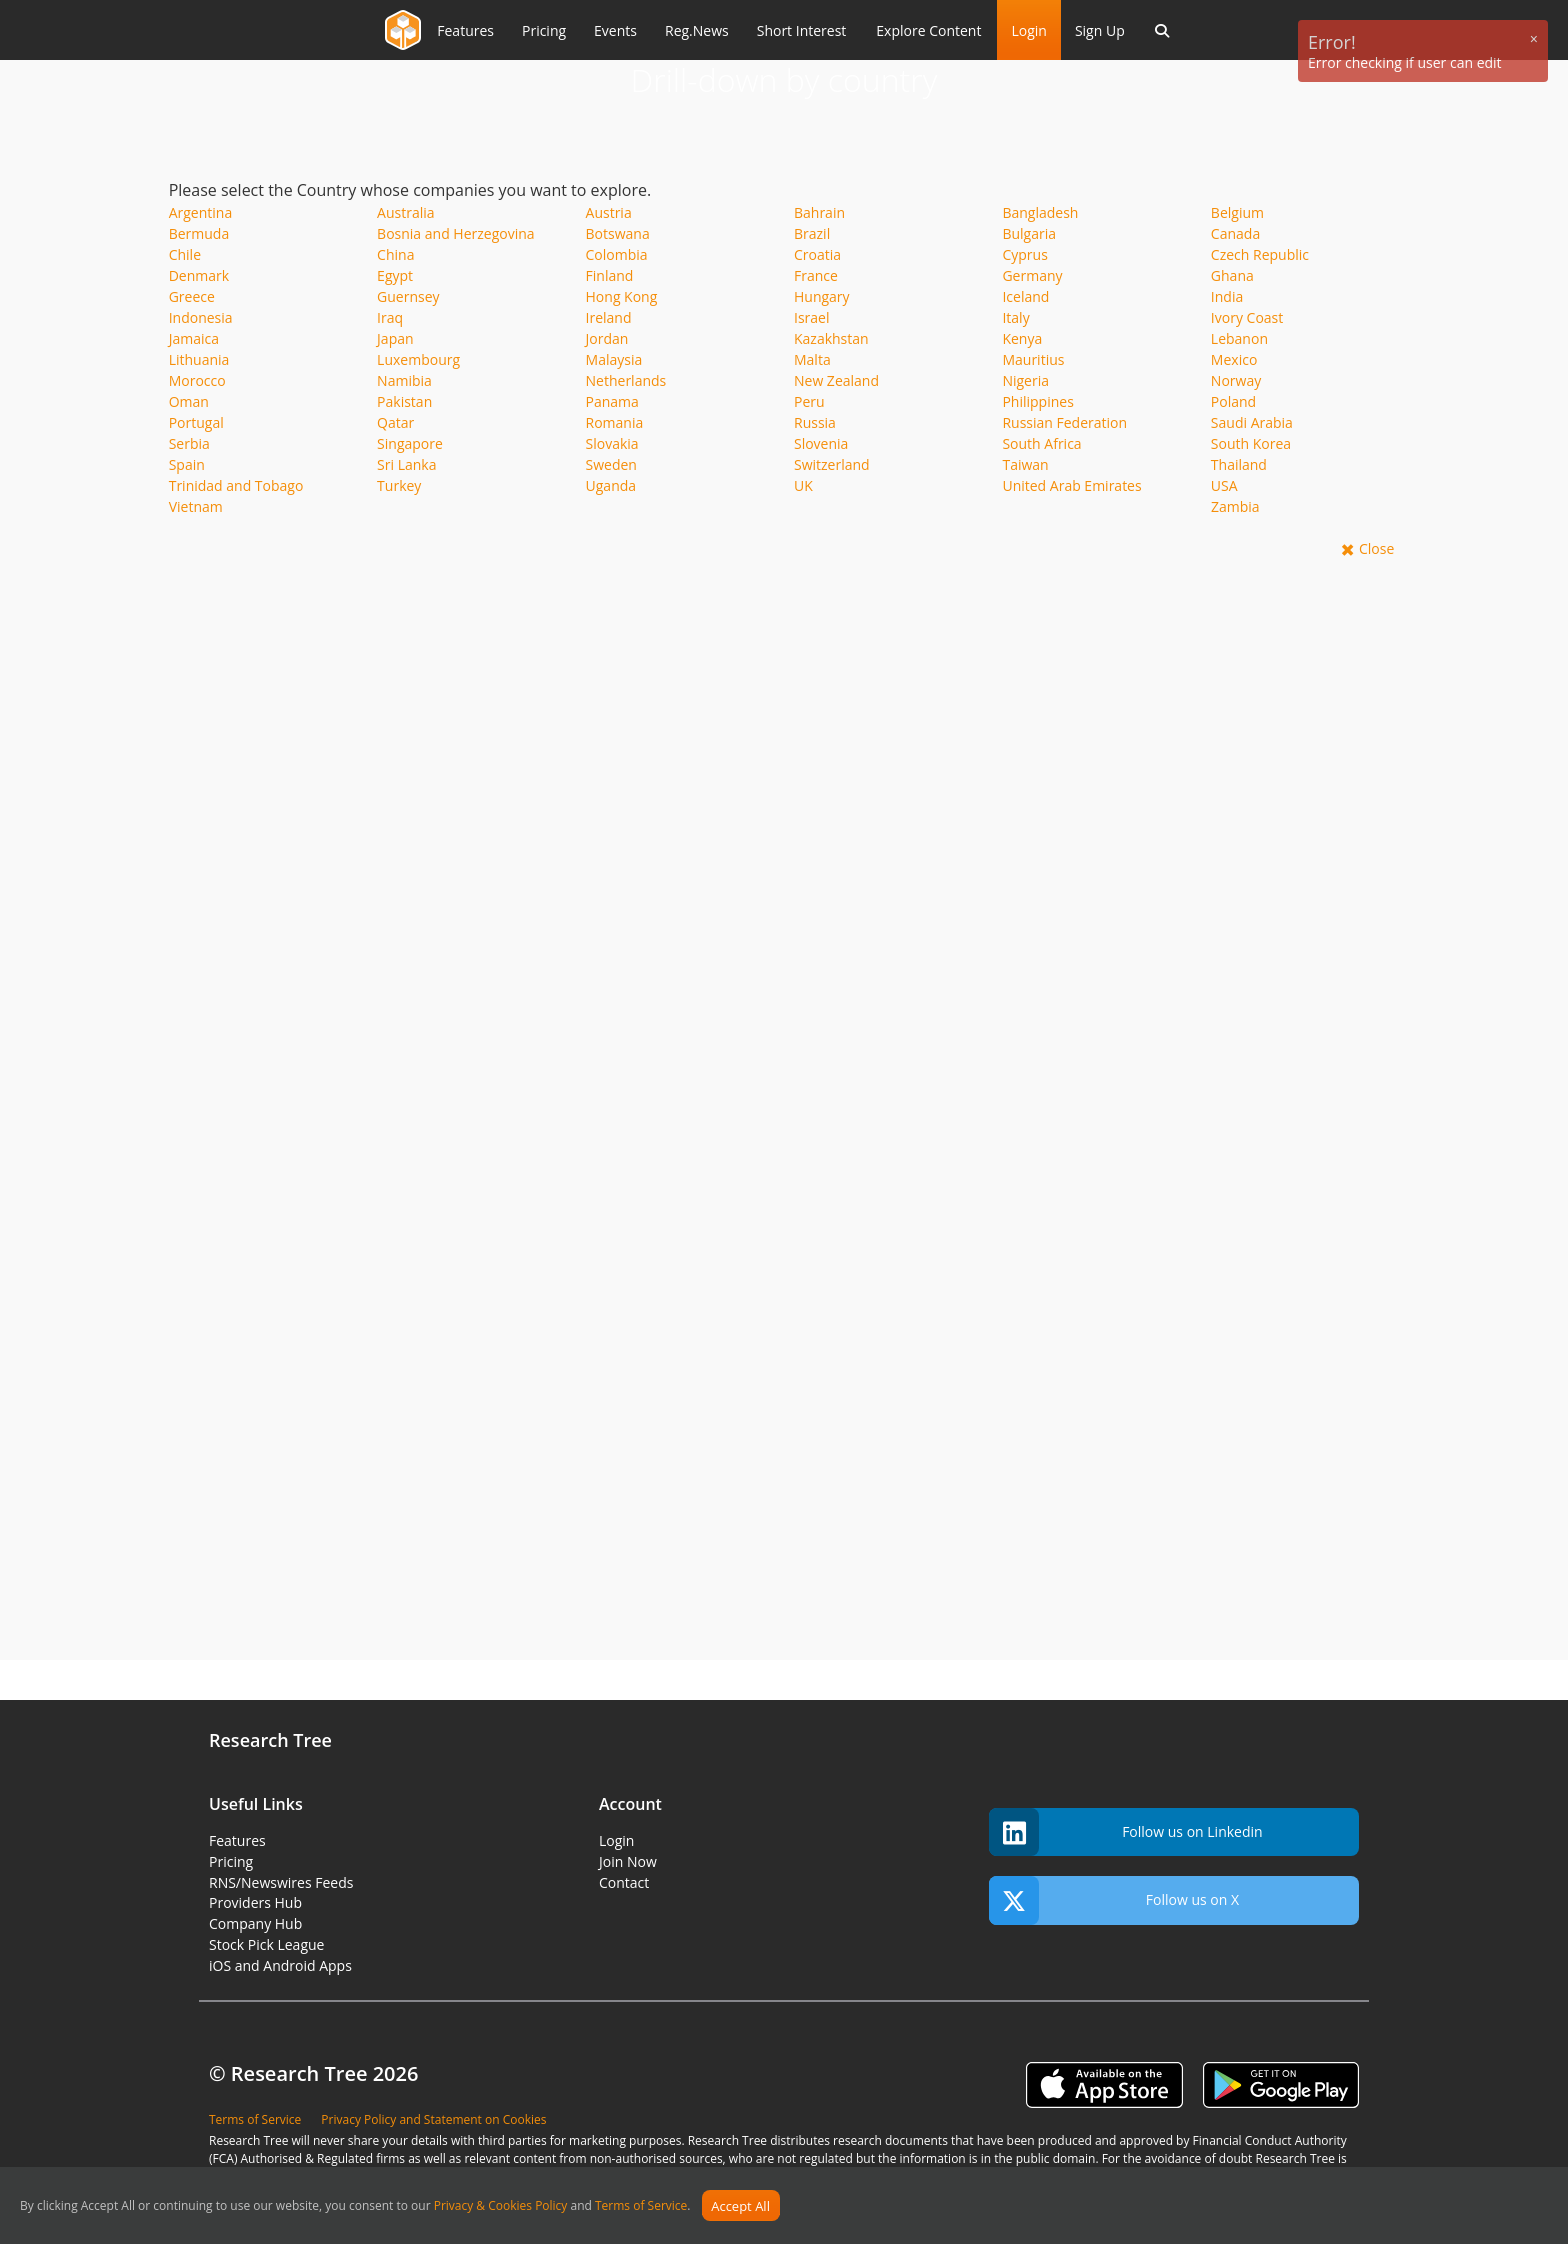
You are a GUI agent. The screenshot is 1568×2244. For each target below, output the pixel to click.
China (395, 254)
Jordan (607, 338)
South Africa (1041, 443)
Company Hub (255, 1923)
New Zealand (836, 380)
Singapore (410, 443)
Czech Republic (1260, 254)
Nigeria (1025, 380)
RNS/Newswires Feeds (281, 1882)
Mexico (1234, 359)
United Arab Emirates (1071, 485)
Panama (612, 401)
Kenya (1022, 338)
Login (1028, 30)
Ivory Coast (1247, 317)
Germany (1032, 275)
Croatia (817, 254)
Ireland (609, 317)
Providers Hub (255, 1902)
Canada (1235, 233)
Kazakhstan (831, 338)
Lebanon (1239, 338)
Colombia (617, 254)
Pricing (231, 1861)
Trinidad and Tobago (236, 485)
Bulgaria (1029, 233)
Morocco (197, 380)
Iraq (390, 317)
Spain (187, 464)
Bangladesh (1040, 212)
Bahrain (819, 212)
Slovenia (821, 443)
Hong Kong (622, 296)
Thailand (1239, 464)
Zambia (1235, 506)
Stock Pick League (266, 1944)
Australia (405, 212)
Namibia (404, 380)
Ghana (1232, 275)
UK (803, 485)
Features (237, 1840)
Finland (610, 275)
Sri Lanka (406, 464)
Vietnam (196, 506)
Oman (189, 401)
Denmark (199, 275)
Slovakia (612, 443)
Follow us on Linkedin (1126, 1832)
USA (1224, 485)
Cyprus (1024, 254)
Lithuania (199, 359)
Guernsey (408, 296)
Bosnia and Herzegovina (456, 233)
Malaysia (614, 359)
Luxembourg (418, 359)
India (1227, 296)
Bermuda (199, 233)
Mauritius (1033, 359)
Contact (624, 1882)
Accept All (740, 2206)
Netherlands (626, 380)
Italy (1015, 317)
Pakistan (404, 401)
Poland (1233, 401)
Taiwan (1025, 464)
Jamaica (194, 338)
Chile (185, 254)
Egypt (395, 275)
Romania (615, 422)
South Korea (1251, 443)
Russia (815, 422)
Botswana (618, 233)
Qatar (395, 422)
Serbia (189, 443)
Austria (609, 212)
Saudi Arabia (1252, 422)
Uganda (611, 485)
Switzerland (832, 464)
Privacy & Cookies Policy (501, 2206)
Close (1376, 548)
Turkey (399, 485)
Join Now (628, 1861)
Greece (192, 296)
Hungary (822, 296)
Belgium (1237, 212)
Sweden (611, 464)
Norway (1236, 380)
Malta (812, 359)
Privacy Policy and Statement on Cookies (433, 2119)
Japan (395, 338)
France (816, 275)
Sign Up (1100, 30)
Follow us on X (1114, 1900)
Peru (809, 401)
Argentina (201, 212)
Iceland (1025, 296)
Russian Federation (1064, 422)
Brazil (812, 233)
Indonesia (201, 317)
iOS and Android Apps (280, 1965)
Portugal (196, 422)
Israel (811, 317)
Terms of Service (641, 2206)
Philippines (1037, 401)
